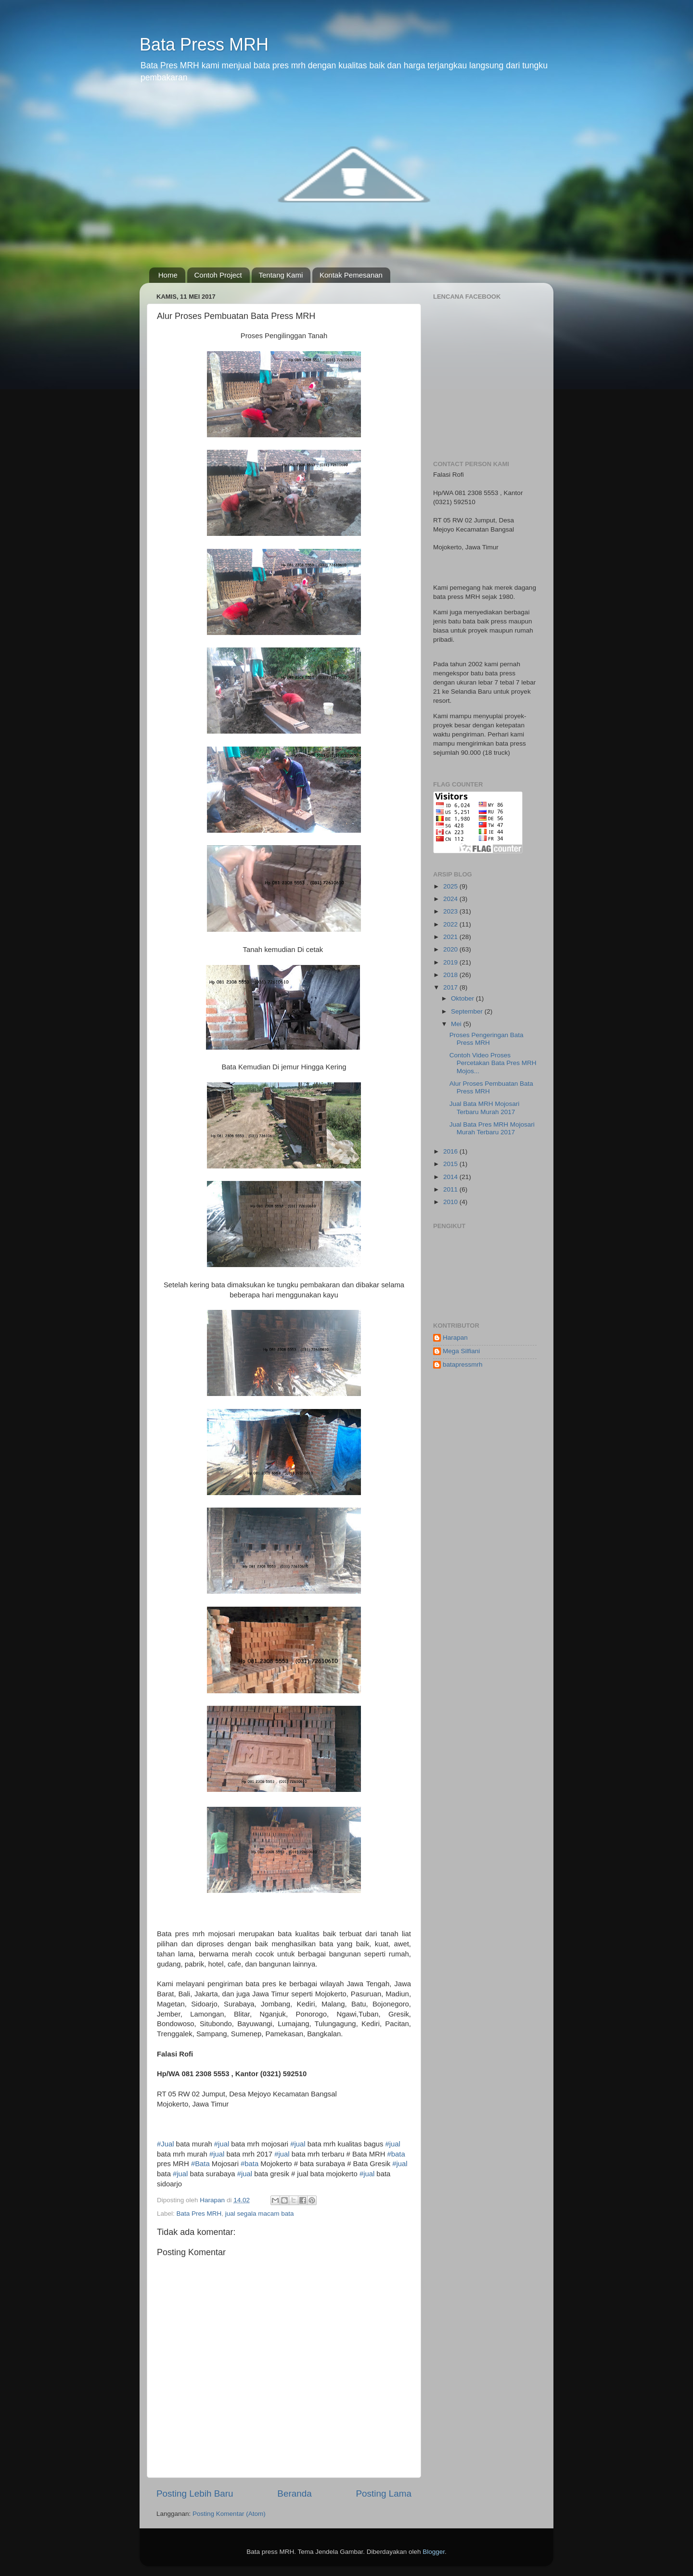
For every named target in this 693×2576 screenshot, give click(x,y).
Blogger (434, 2551)
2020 (451, 949)
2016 (451, 1151)
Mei (457, 1024)
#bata (396, 2154)
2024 (451, 898)
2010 (451, 1202)
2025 (451, 886)
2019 (451, 962)
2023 (451, 911)
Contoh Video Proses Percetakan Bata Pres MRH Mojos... (493, 1063)
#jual (221, 2144)
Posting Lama (383, 2493)
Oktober (463, 998)
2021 (451, 936)
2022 (451, 924)
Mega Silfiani (461, 1351)
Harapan (455, 1337)
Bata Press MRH (204, 44)
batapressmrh (463, 1364)
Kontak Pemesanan (351, 275)
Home (168, 275)
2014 (451, 1176)
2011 (451, 1189)
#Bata (200, 2164)
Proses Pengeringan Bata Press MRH (486, 1038)
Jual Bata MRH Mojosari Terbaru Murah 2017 (484, 1107)
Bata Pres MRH (199, 2213)
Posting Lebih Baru (194, 2493)
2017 (451, 987)
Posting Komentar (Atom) (229, 2513)
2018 (451, 974)
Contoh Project (218, 275)
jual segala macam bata (259, 2213)
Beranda (294, 2493)
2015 (451, 1163)
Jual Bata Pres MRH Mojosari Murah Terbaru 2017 (492, 1128)
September (468, 1011)
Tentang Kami (281, 275)
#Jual (165, 2144)
